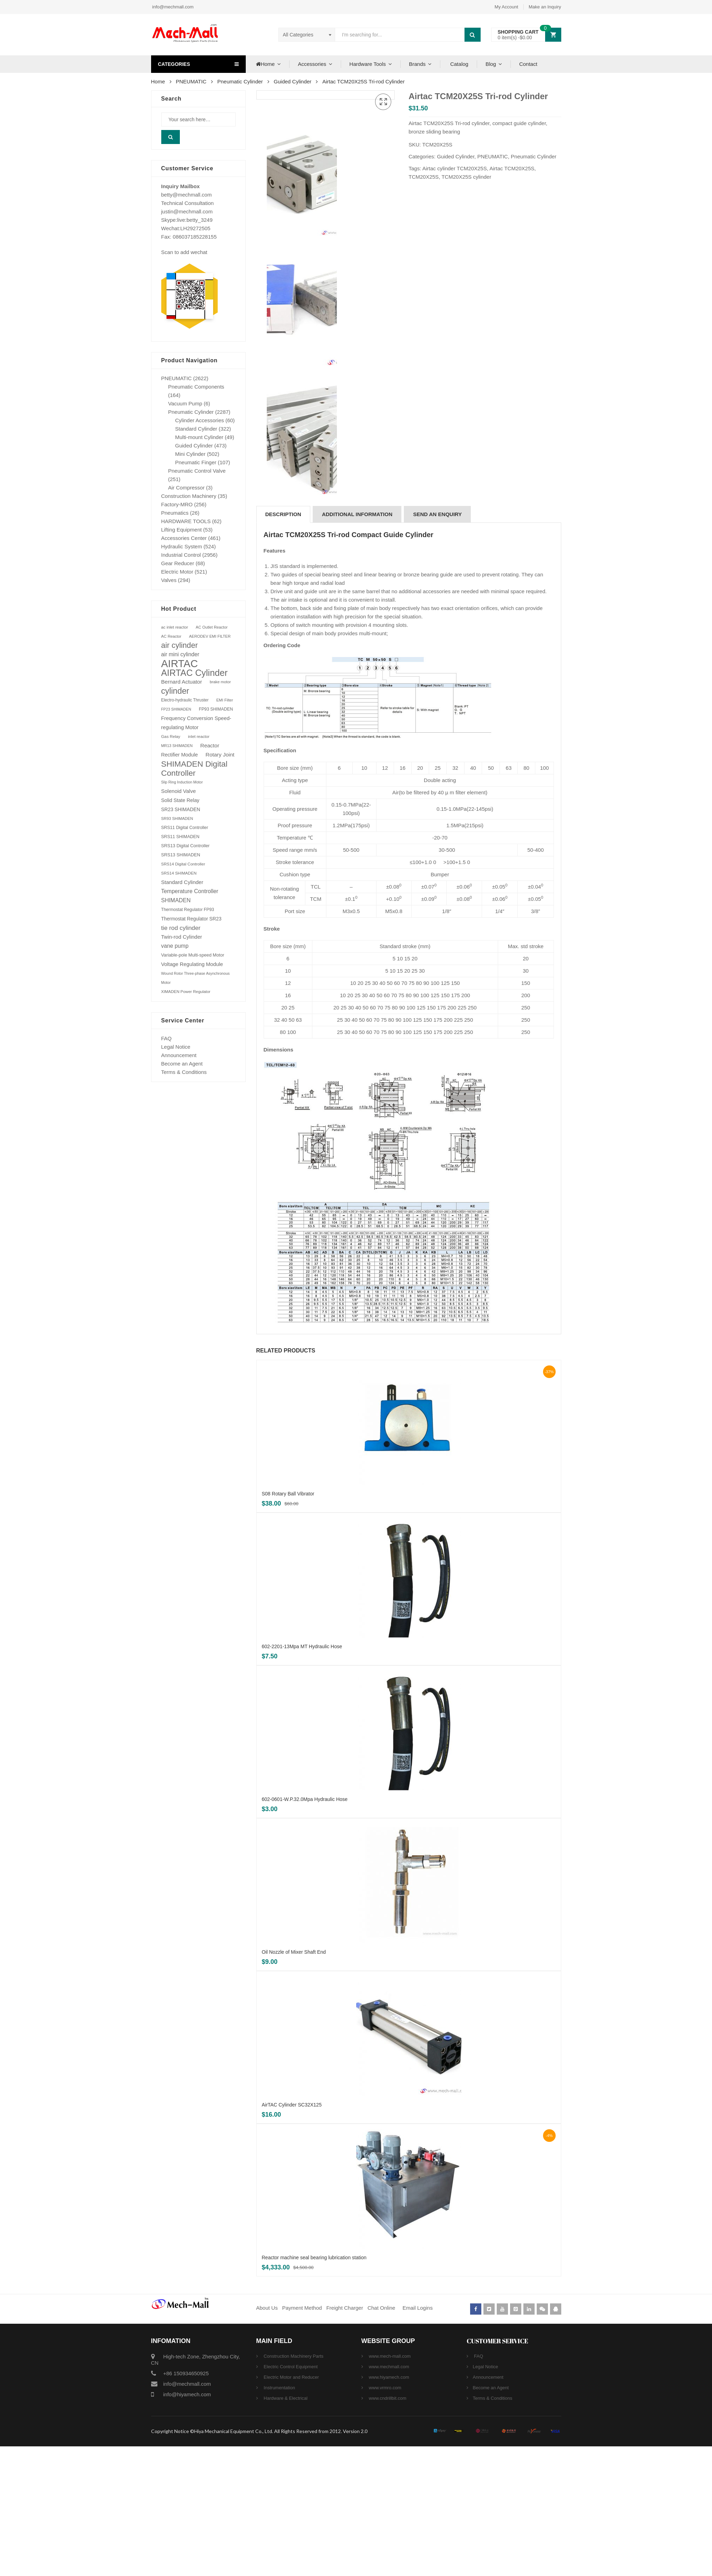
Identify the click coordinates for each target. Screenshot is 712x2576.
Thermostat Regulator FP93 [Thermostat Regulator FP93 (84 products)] (187, 909)
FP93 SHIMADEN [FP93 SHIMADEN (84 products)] (216, 709)
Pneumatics (175, 513)
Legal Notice (175, 1047)
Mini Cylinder (190, 454)
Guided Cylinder (293, 81)
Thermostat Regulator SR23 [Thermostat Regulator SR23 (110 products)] (191, 919)
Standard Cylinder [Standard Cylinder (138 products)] (182, 882)
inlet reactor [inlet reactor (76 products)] (198, 736)
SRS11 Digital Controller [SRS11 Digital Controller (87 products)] (184, 827)
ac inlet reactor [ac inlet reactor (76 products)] (174, 627)
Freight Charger (344, 2437)
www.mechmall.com (388, 2496)
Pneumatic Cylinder (240, 81)
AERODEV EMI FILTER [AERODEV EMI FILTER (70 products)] (210, 636)
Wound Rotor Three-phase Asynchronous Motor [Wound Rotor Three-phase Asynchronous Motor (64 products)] (195, 978)
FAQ (166, 1038)
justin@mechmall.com (187, 211)
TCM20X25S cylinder (466, 177)
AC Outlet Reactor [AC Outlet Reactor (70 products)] (212, 627)
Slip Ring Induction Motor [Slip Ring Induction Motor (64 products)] (182, 782)
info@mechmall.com (172, 6)
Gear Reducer (177, 563)
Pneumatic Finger (196, 462)
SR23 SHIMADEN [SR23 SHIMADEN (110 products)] (180, 809)
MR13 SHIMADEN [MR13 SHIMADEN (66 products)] (177, 746)
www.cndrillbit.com (387, 2527)
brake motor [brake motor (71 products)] (220, 682)
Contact (528, 64)
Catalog (458, 64)
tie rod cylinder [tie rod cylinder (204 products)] (181, 927)
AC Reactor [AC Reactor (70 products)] (171, 636)
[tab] (283, 644)
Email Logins (417, 2437)
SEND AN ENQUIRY (437, 644)
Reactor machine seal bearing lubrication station (314, 2387)
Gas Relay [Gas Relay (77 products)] (171, 736)
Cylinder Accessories (199, 420)
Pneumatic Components (196, 387)
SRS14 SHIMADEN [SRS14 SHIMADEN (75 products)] (179, 873)
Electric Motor (177, 572)
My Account (506, 6)
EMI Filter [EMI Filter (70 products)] (224, 700)
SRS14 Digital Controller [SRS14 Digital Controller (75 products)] (183, 864)
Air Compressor (186, 488)
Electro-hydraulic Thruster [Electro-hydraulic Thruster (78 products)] (185, 700)
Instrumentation (279, 2517)
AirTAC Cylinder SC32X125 (292, 2234)
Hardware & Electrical (285, 2527)
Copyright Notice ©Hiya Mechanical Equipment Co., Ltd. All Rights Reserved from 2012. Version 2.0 (259, 2561)
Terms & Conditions (184, 1072)
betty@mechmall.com (186, 195)
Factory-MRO (177, 504)
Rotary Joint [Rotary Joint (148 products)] (219, 755)
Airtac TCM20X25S (511, 168)
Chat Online (381, 2437)
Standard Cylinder (196, 429)
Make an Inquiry (545, 6)
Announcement (179, 1055)
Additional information (357, 644)
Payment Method (303, 2437)
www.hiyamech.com (388, 2506)
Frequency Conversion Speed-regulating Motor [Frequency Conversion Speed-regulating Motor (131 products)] (196, 722)
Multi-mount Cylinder (199, 437)
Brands (417, 64)
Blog (491, 64)
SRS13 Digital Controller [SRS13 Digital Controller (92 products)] (185, 845)
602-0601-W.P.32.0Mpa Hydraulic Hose (305, 1929)
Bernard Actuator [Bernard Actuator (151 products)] (181, 682)
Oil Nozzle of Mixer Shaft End (294, 2081)
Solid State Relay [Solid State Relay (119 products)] (180, 800)
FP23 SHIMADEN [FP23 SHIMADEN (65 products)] (176, 709)
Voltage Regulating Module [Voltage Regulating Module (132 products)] (192, 964)
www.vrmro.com (384, 2517)
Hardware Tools (368, 64)
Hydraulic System (181, 546)
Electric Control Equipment (290, 2496)
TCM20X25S (424, 177)
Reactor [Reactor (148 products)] (209, 745)
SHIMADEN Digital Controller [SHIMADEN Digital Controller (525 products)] (194, 768)
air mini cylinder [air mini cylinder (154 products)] (180, 654)
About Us (267, 2437)
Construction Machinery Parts (293, 2485)
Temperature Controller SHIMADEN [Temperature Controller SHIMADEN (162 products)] (189, 895)
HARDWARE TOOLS (186, 521)
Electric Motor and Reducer (291, 2506)
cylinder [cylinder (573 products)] (175, 691)
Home (265, 64)
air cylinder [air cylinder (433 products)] (179, 645)
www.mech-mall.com (389, 2485)
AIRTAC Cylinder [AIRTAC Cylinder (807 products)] (194, 672)
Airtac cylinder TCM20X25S (454, 168)
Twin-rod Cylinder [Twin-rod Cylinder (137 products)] (181, 937)
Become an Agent (182, 1064)
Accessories (312, 64)
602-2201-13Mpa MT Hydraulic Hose (302, 1776)
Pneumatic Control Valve (197, 471)
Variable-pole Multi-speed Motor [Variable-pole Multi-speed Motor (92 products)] (192, 955)
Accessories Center (184, 538)
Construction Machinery (189, 496)
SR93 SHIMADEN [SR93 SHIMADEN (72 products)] (177, 818)
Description (283, 644)
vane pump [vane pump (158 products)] (175, 946)
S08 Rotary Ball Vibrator (288, 1623)
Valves (169, 580)
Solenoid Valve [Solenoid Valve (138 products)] (178, 791)
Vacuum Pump (185, 403)
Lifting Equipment (181, 530)
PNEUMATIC (191, 81)
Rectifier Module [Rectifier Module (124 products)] (179, 755)
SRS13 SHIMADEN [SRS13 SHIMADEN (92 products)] (180, 854)
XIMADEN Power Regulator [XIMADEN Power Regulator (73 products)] (186, 991)
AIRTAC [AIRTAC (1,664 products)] (179, 663)
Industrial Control (181, 555)
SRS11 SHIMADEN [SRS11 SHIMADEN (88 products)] (180, 836)
